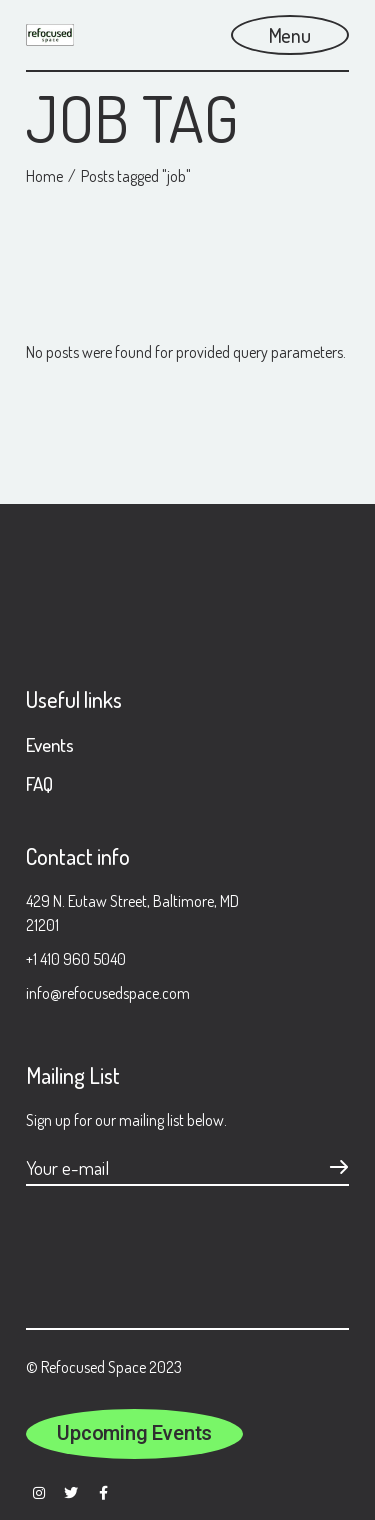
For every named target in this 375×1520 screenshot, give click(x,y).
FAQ (39, 783)
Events (50, 744)
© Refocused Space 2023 (104, 1367)
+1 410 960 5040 (76, 959)
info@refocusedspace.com (108, 993)
